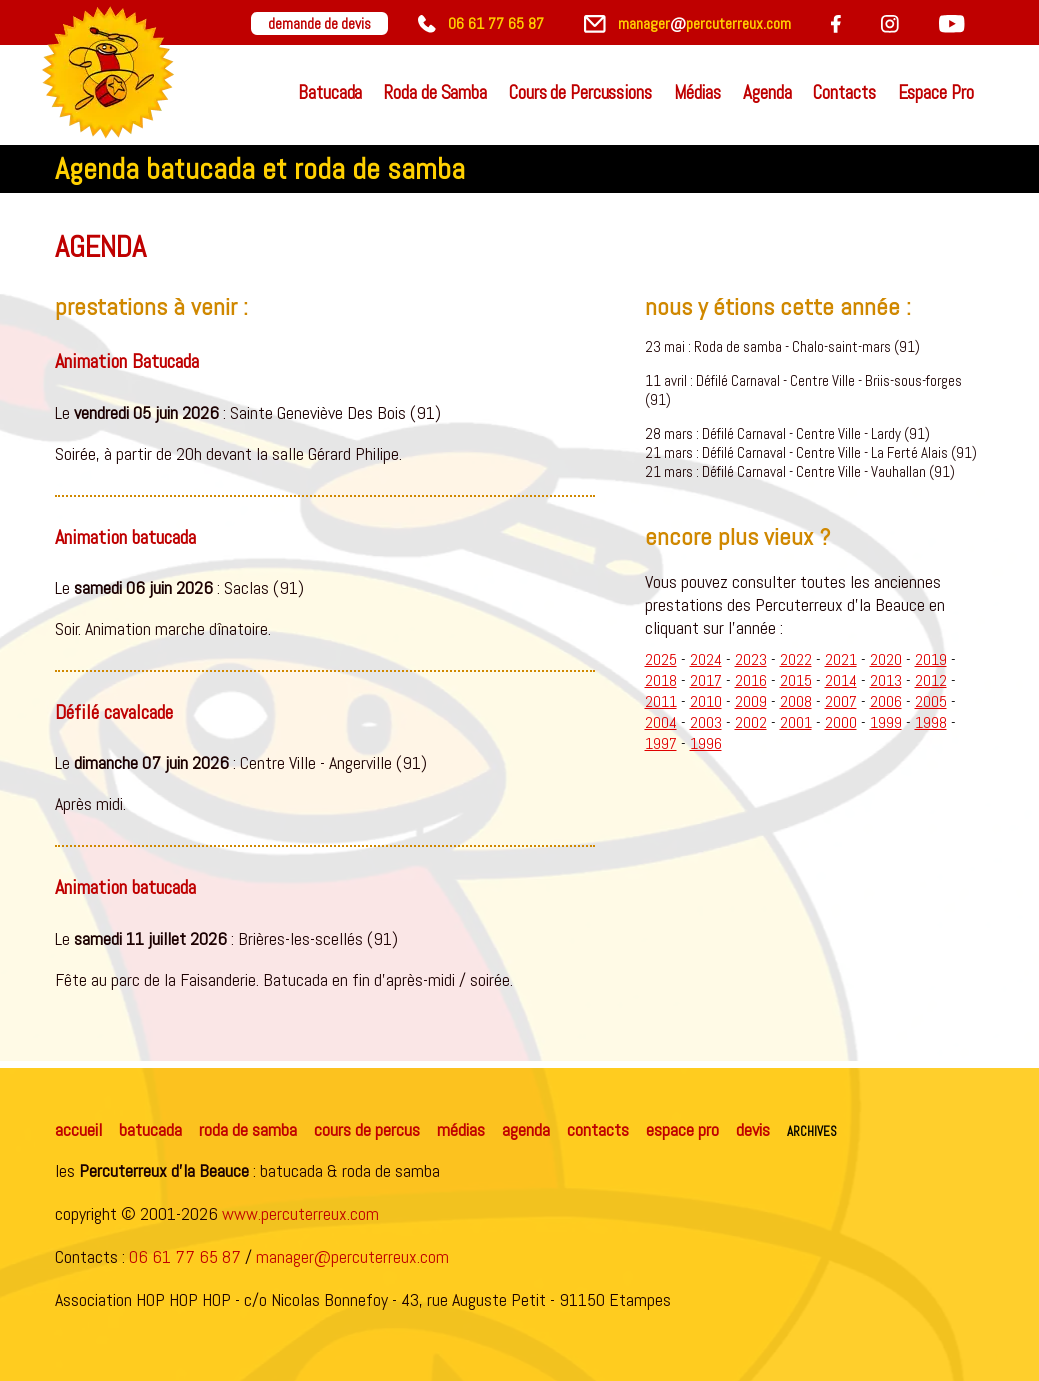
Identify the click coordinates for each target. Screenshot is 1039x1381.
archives (812, 1129)
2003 (706, 722)
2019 (931, 659)
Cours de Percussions (580, 92)
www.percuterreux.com (300, 1213)
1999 (886, 722)
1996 (706, 743)
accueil (78, 1129)
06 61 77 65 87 (185, 1256)
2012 (931, 680)
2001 (796, 722)
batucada (150, 1129)
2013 (886, 680)
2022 (796, 659)
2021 (841, 659)
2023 (751, 659)
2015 (796, 680)
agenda (526, 1129)
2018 (661, 680)
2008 (796, 701)
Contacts (844, 92)
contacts (598, 1129)
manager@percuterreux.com (352, 1256)
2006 (886, 701)
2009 (751, 701)
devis (753, 1129)
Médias (697, 92)
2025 (661, 659)
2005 (931, 701)
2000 (841, 722)
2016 (751, 680)
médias (461, 1129)
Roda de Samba (435, 92)
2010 (706, 701)
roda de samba (248, 1129)
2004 (661, 722)
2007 (841, 701)
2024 (706, 659)
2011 (661, 701)
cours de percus (367, 1129)
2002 (751, 722)
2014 (841, 680)
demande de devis (319, 23)
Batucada (330, 92)
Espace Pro (936, 92)
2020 (886, 659)
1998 (931, 722)
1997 (661, 743)
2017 (706, 680)
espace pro (682, 1129)
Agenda (767, 92)
